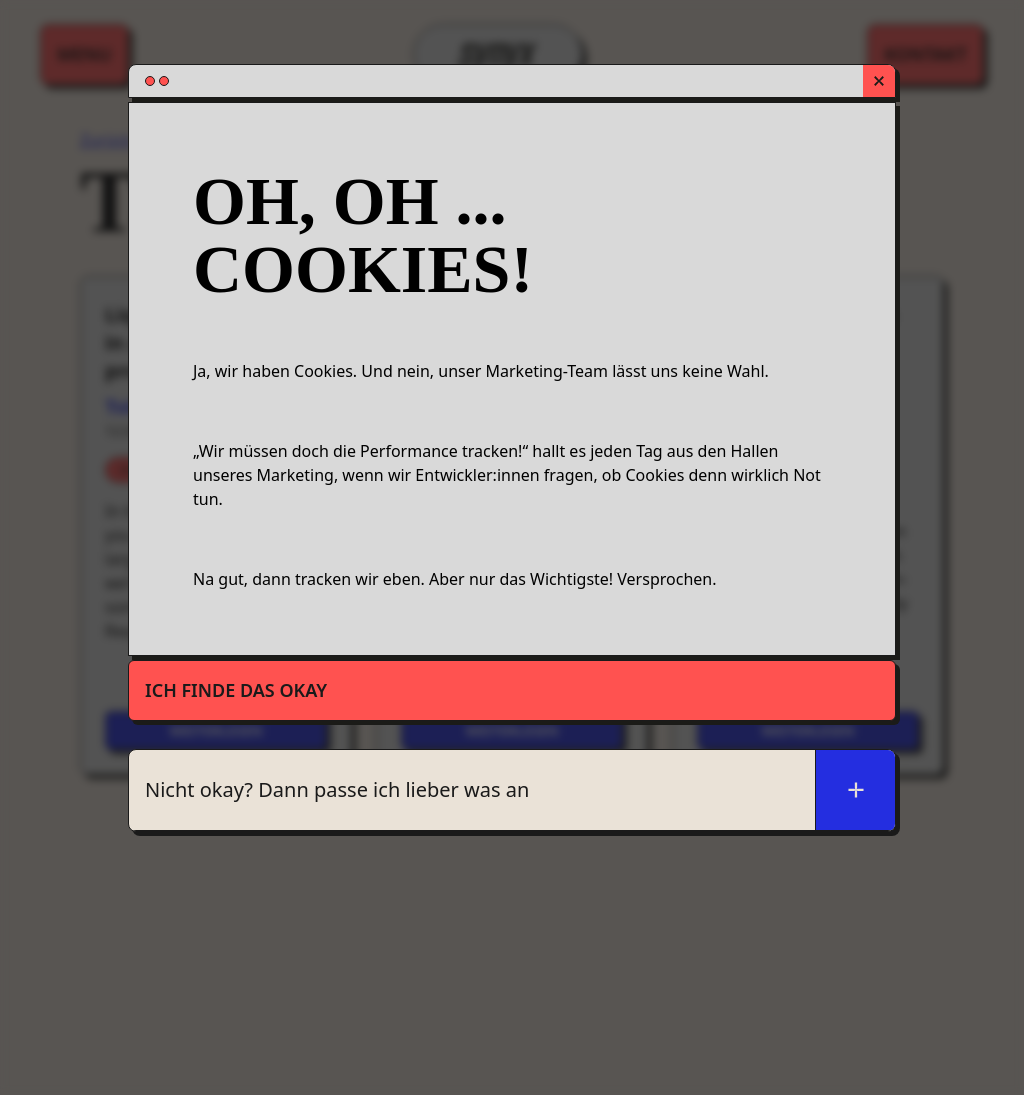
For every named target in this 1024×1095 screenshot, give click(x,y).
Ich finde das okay (236, 690)
